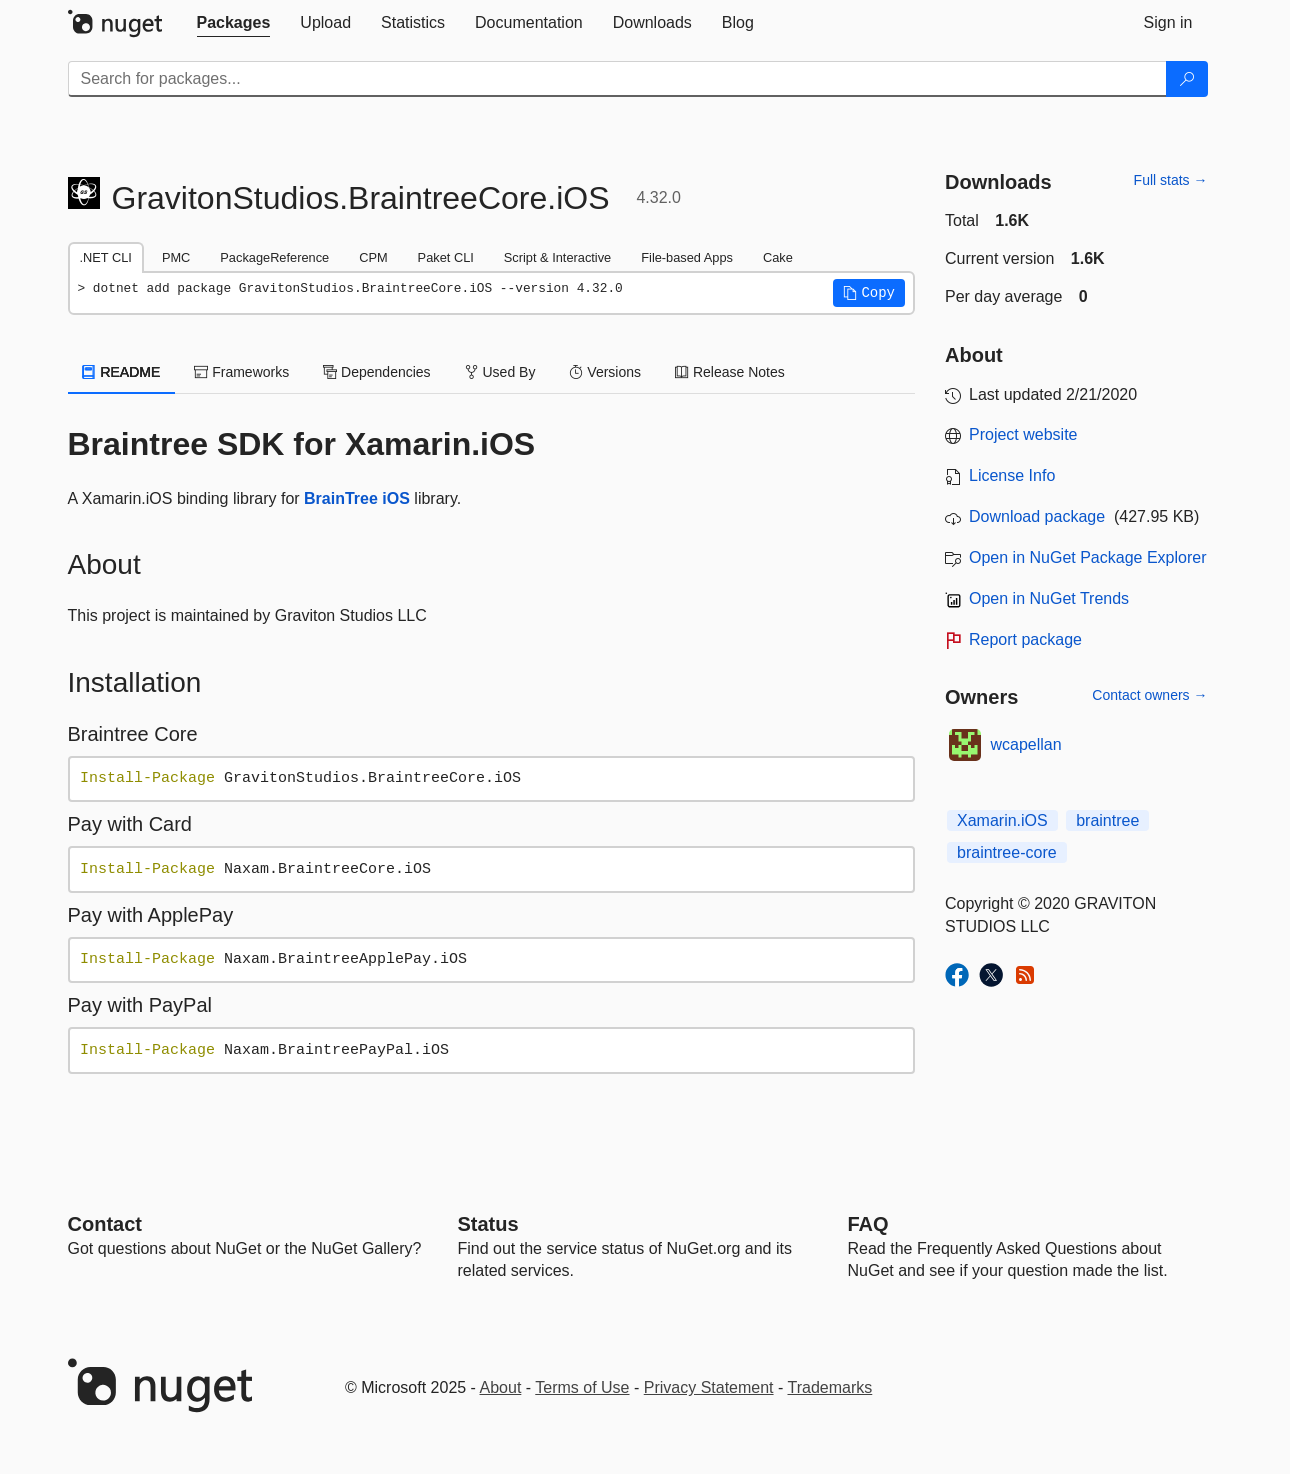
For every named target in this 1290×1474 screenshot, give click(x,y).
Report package (1025, 639)
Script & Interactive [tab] (557, 257)
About (501, 1387)
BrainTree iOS (357, 498)
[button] (869, 293)
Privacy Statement (709, 1387)
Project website (1023, 434)
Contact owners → (1149, 695)
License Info (1012, 475)
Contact (105, 1224)
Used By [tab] (500, 372)
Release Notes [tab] (730, 372)
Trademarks (830, 1387)
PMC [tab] (176, 257)
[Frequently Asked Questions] (868, 1224)
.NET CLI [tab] (106, 257)
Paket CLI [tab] (446, 257)
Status (488, 1224)
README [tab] (122, 372)
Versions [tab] (605, 372)
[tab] (234, 23)
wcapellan (1026, 744)
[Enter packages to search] (617, 79)
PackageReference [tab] (274, 257)
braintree (1107, 820)
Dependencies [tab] (376, 372)
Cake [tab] (778, 257)
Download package (1037, 516)
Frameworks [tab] (241, 372)
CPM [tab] (373, 257)
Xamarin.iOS (1002, 820)
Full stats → (1171, 180)
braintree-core (1007, 852)
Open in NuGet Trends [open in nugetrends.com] (1049, 598)
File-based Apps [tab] (687, 257)
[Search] (1187, 79)
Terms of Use (582, 1387)
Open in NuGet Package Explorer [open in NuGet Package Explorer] (1087, 557)
